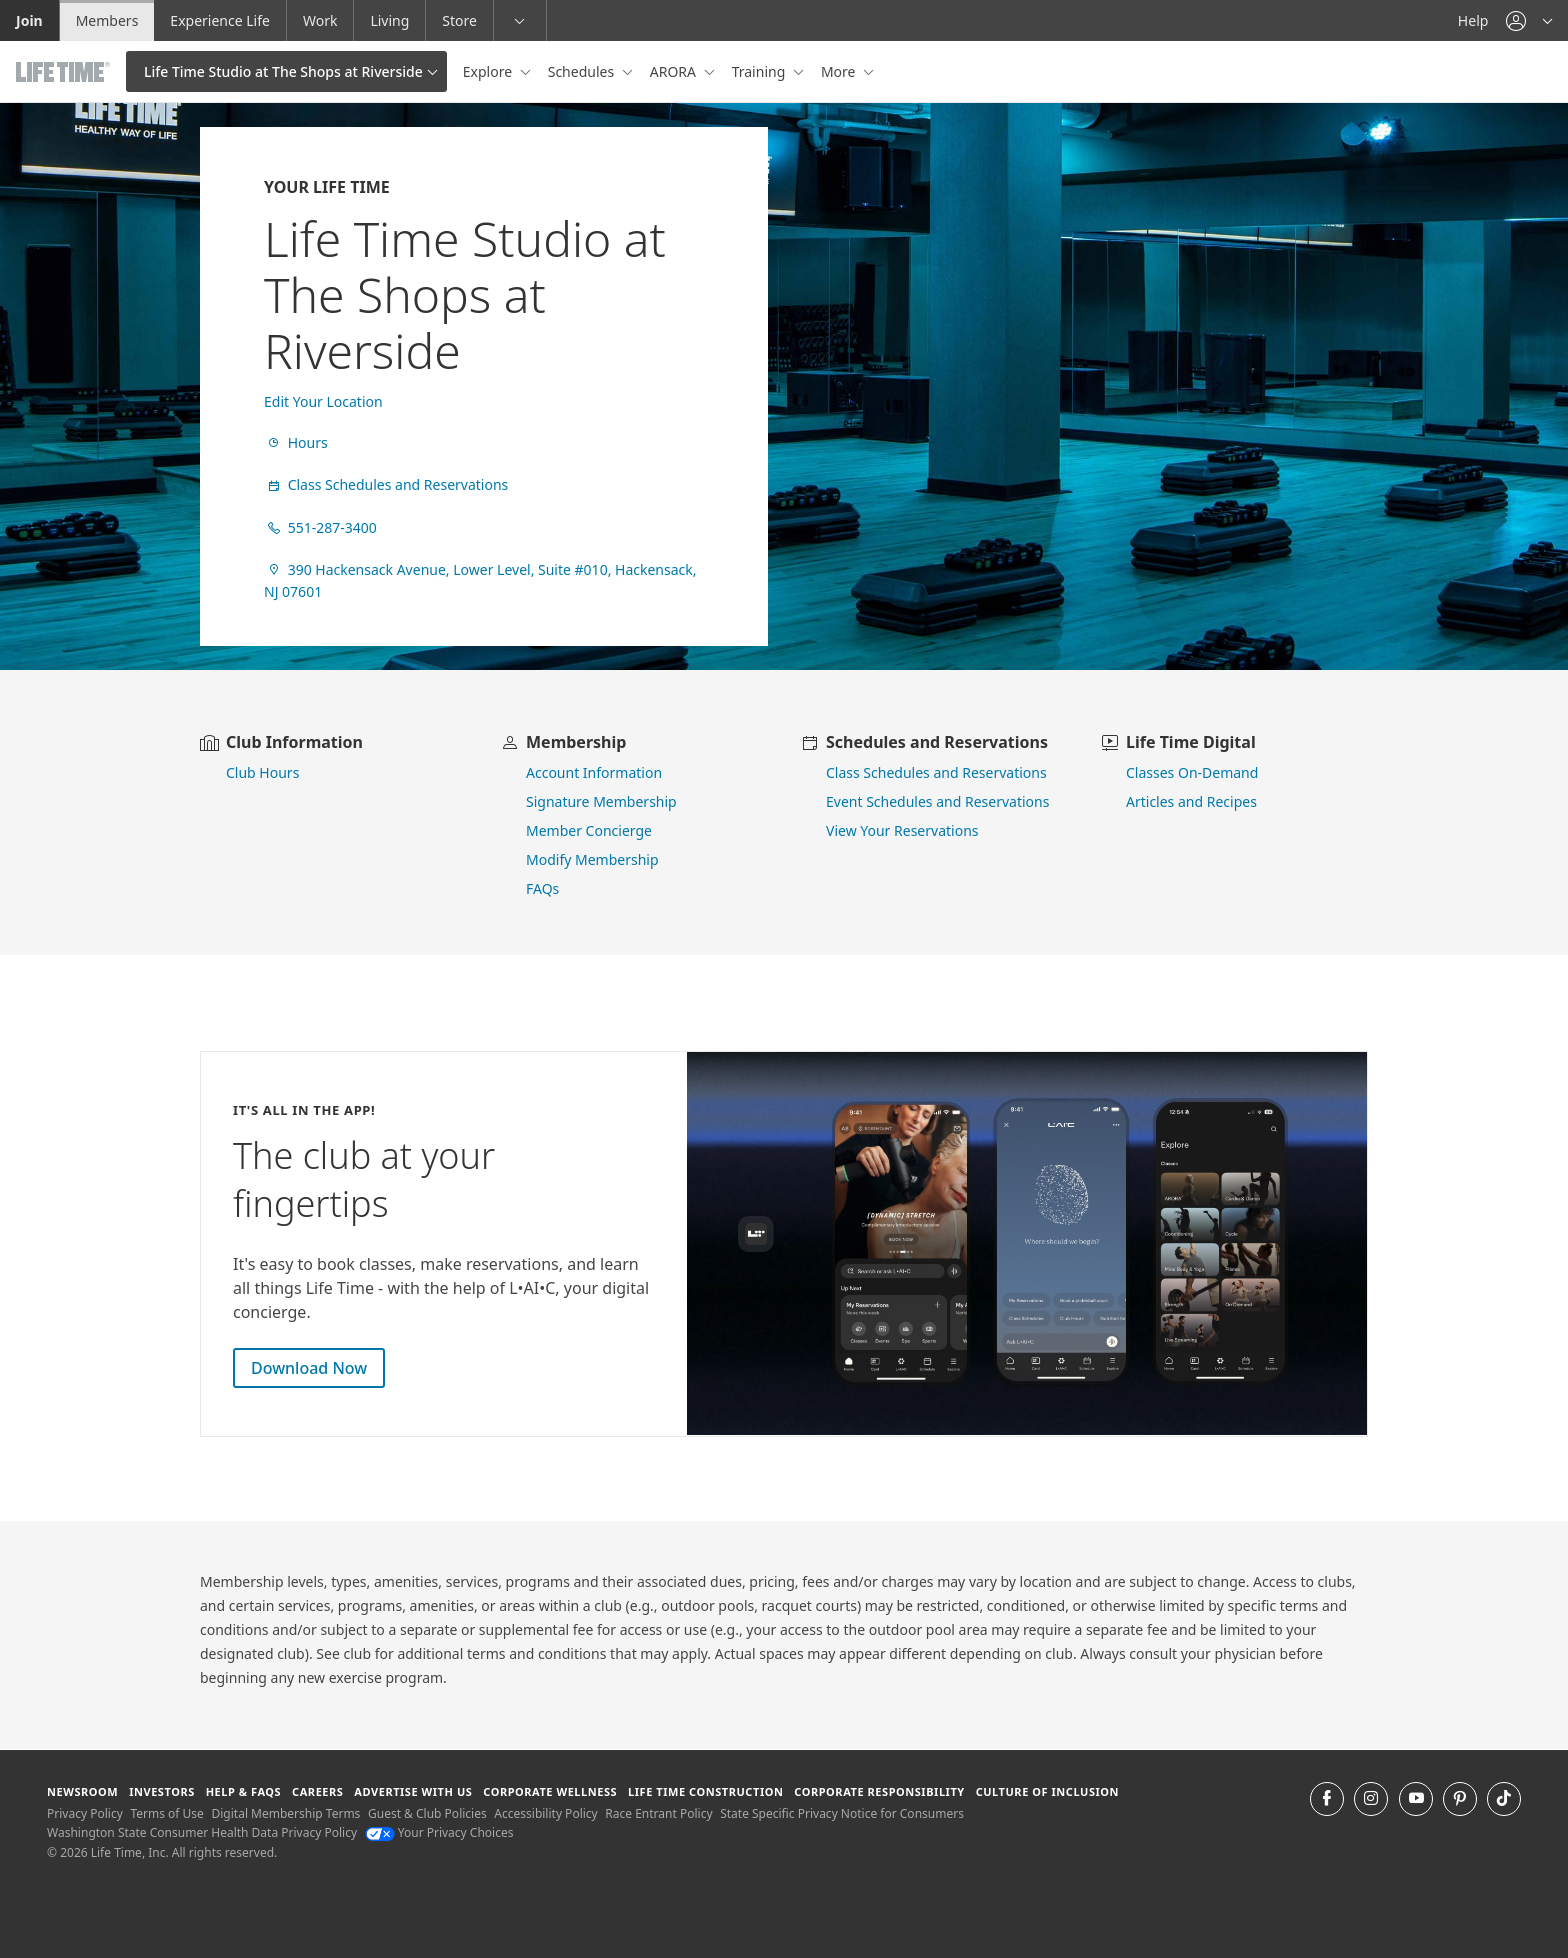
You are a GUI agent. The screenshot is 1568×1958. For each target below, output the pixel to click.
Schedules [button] (583, 71)
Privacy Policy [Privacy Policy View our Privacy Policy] (85, 1813)
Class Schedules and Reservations (386, 484)
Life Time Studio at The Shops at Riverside (283, 71)
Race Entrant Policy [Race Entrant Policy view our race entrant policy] (658, 1813)
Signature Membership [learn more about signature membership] (601, 801)
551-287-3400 (320, 527)
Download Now (309, 1368)
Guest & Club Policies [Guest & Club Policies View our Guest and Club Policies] (427, 1813)
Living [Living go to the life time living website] (389, 20)
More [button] (840, 71)
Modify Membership (592, 859)
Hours (296, 442)
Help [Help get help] (1473, 20)
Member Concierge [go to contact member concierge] (589, 830)
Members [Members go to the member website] (107, 20)
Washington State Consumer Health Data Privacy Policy (202, 1832)
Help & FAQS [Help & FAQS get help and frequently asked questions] (244, 1791)
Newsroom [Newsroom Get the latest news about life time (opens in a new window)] (82, 1791)
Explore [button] (489, 71)
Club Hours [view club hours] (262, 772)
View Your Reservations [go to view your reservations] (902, 830)
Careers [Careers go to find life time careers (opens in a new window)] (317, 1791)
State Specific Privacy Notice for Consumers (842, 1813)
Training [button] (760, 71)
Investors (162, 1791)
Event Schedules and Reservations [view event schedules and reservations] (937, 801)
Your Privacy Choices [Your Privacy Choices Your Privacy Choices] (439, 1832)
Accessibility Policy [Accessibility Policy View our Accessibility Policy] (545, 1813)
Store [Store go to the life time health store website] (459, 20)
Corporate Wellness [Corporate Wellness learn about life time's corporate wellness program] (550, 1791)
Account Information (594, 772)
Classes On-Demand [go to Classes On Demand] (1192, 772)
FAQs (542, 888)
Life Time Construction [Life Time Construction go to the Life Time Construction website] (705, 1791)
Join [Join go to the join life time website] (29, 20)
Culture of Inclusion (1047, 1791)
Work (320, 20)
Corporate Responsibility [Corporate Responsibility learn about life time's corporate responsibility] (879, 1791)
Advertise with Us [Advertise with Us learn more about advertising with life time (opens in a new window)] (413, 1791)
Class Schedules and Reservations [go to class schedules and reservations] (936, 772)
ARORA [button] (675, 71)
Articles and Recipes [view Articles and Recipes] (1191, 801)
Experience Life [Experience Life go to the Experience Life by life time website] (220, 20)
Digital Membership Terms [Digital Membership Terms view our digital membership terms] (285, 1813)
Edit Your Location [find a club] (323, 401)
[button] (1529, 20)
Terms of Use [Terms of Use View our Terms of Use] (166, 1813)
